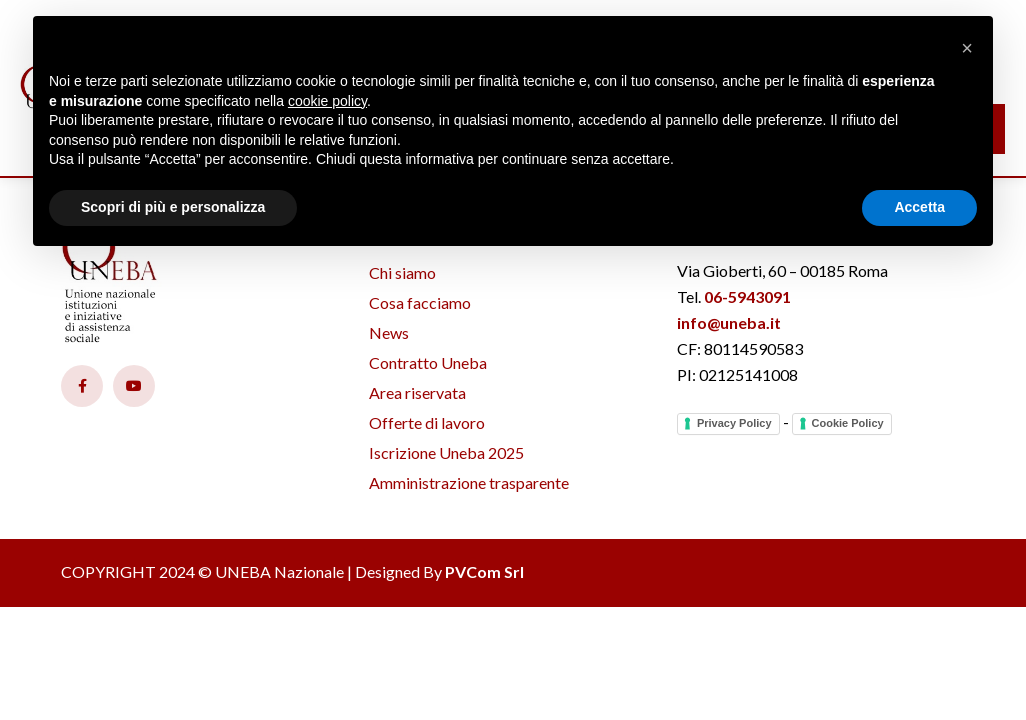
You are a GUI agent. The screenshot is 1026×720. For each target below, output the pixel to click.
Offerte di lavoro (427, 422)
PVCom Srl (484, 571)
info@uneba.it (729, 322)
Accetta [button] (919, 207)
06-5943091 (747, 296)
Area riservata (417, 392)
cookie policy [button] (327, 101)
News (389, 332)
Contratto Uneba (428, 362)
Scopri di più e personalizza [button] (173, 207)
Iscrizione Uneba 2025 (446, 452)
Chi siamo (402, 272)
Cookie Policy (848, 423)
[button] (967, 48)
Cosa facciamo (420, 302)
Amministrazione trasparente (469, 482)
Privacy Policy (734, 423)
